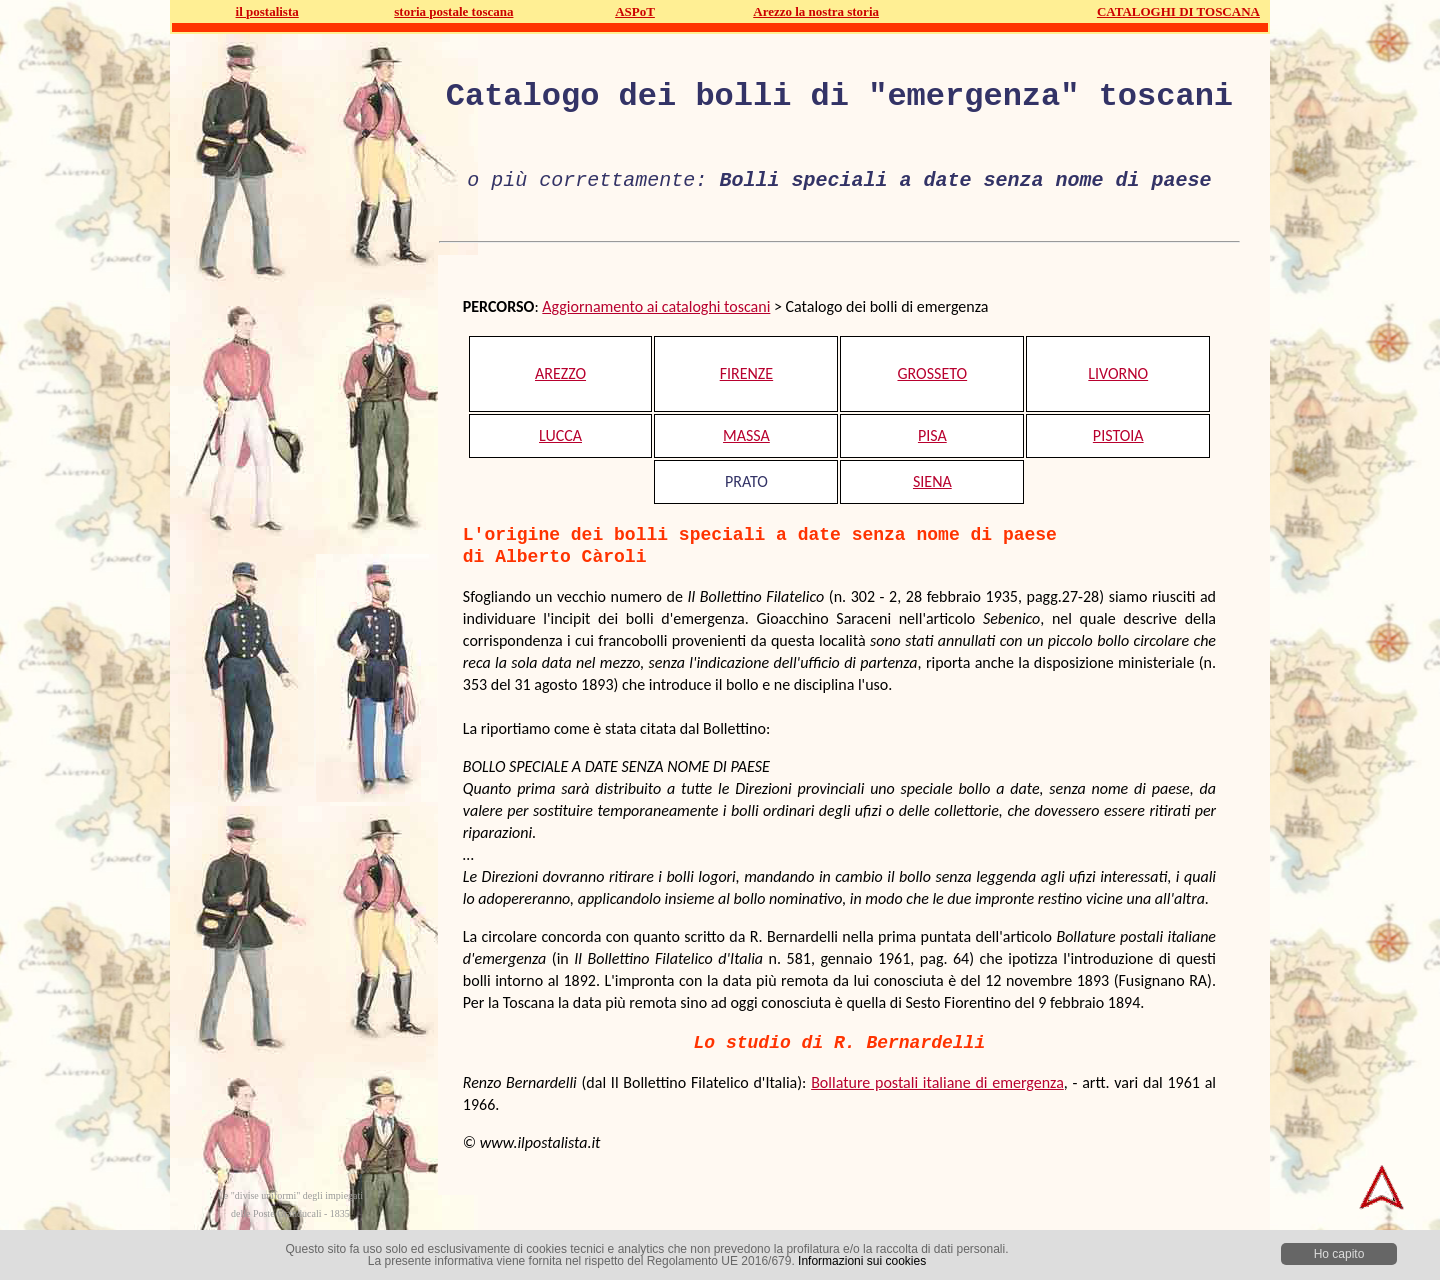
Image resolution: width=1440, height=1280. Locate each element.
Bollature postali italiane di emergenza (937, 1082)
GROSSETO (932, 373)
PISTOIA (1118, 435)
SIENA (932, 481)
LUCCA (560, 435)
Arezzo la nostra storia (816, 11)
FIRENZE (747, 373)
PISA (932, 435)
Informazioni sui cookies (862, 1261)
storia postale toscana (453, 11)
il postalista (267, 11)
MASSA (746, 435)
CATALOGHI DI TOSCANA (1178, 11)
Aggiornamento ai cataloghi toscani (656, 306)
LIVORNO (1118, 373)
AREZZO (560, 373)
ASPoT (635, 11)
